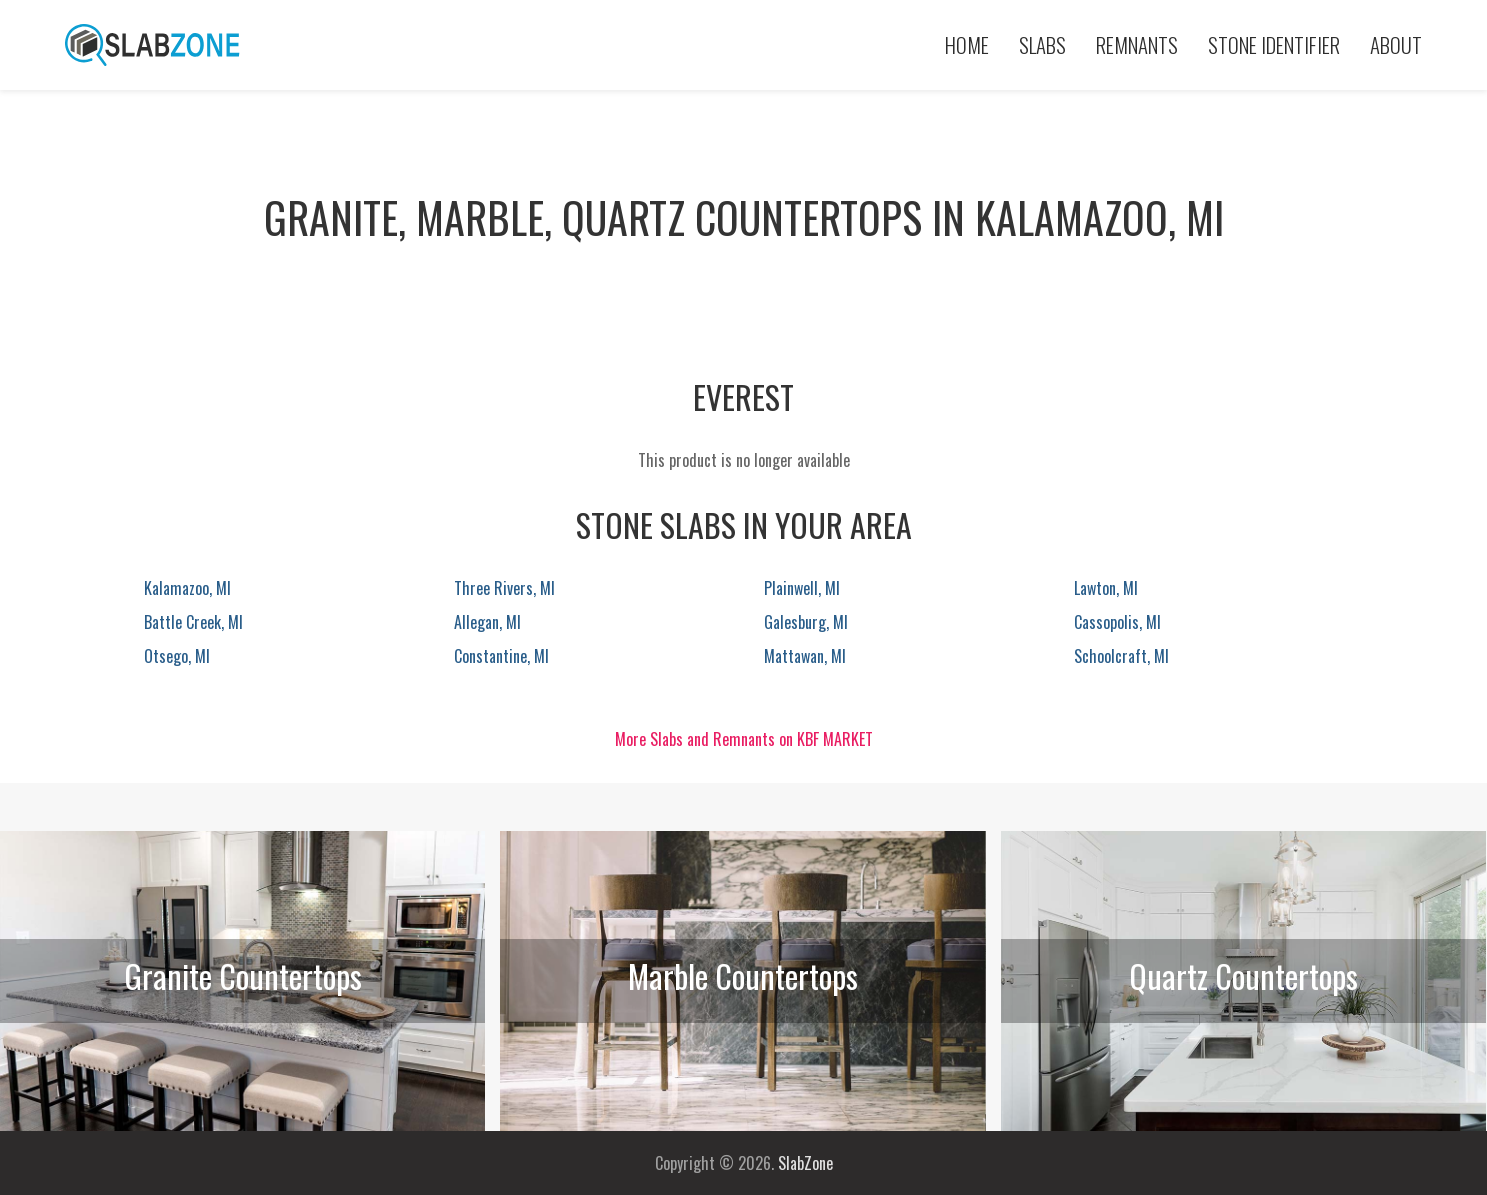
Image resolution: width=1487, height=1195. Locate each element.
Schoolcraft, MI (1121, 656)
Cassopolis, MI (1117, 622)
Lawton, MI (1106, 588)
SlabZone (805, 1163)
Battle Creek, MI (193, 622)
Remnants (1137, 44)
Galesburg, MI (806, 622)
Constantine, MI (501, 656)
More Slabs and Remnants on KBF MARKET (744, 739)
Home (967, 44)
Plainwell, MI (802, 588)
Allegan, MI (487, 622)
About (1396, 44)
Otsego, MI (177, 656)
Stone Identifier (1274, 44)
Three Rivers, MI (504, 588)
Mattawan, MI (805, 656)
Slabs (1042, 44)
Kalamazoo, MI (187, 588)
